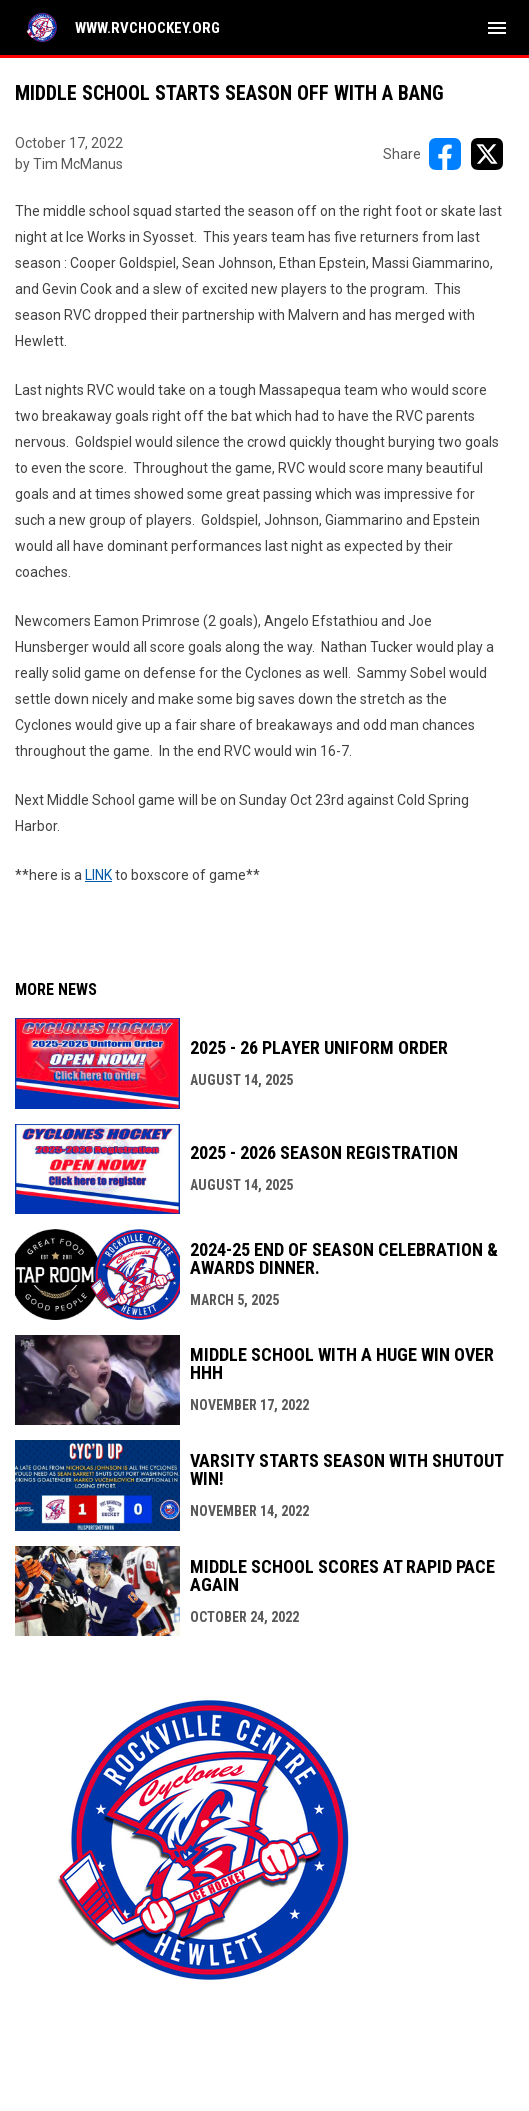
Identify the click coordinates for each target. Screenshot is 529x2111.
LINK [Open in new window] (98, 875)
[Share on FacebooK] (445, 154)
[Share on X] (487, 154)
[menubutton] (497, 28)
